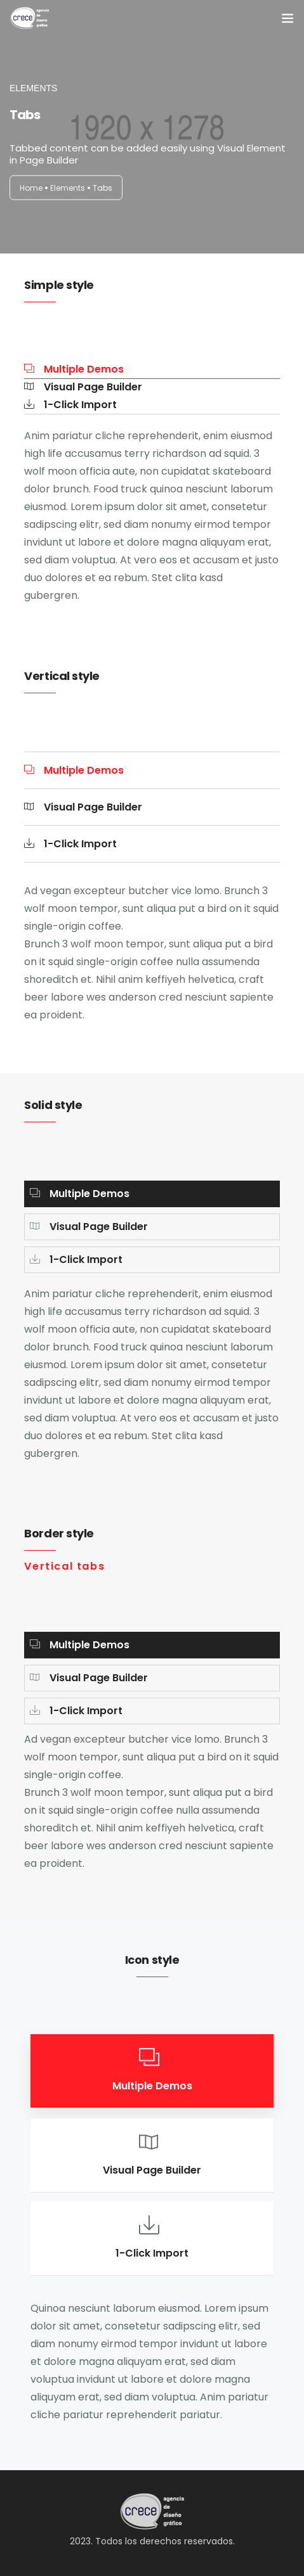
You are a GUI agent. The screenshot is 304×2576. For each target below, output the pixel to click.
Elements (67, 188)
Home (31, 188)
